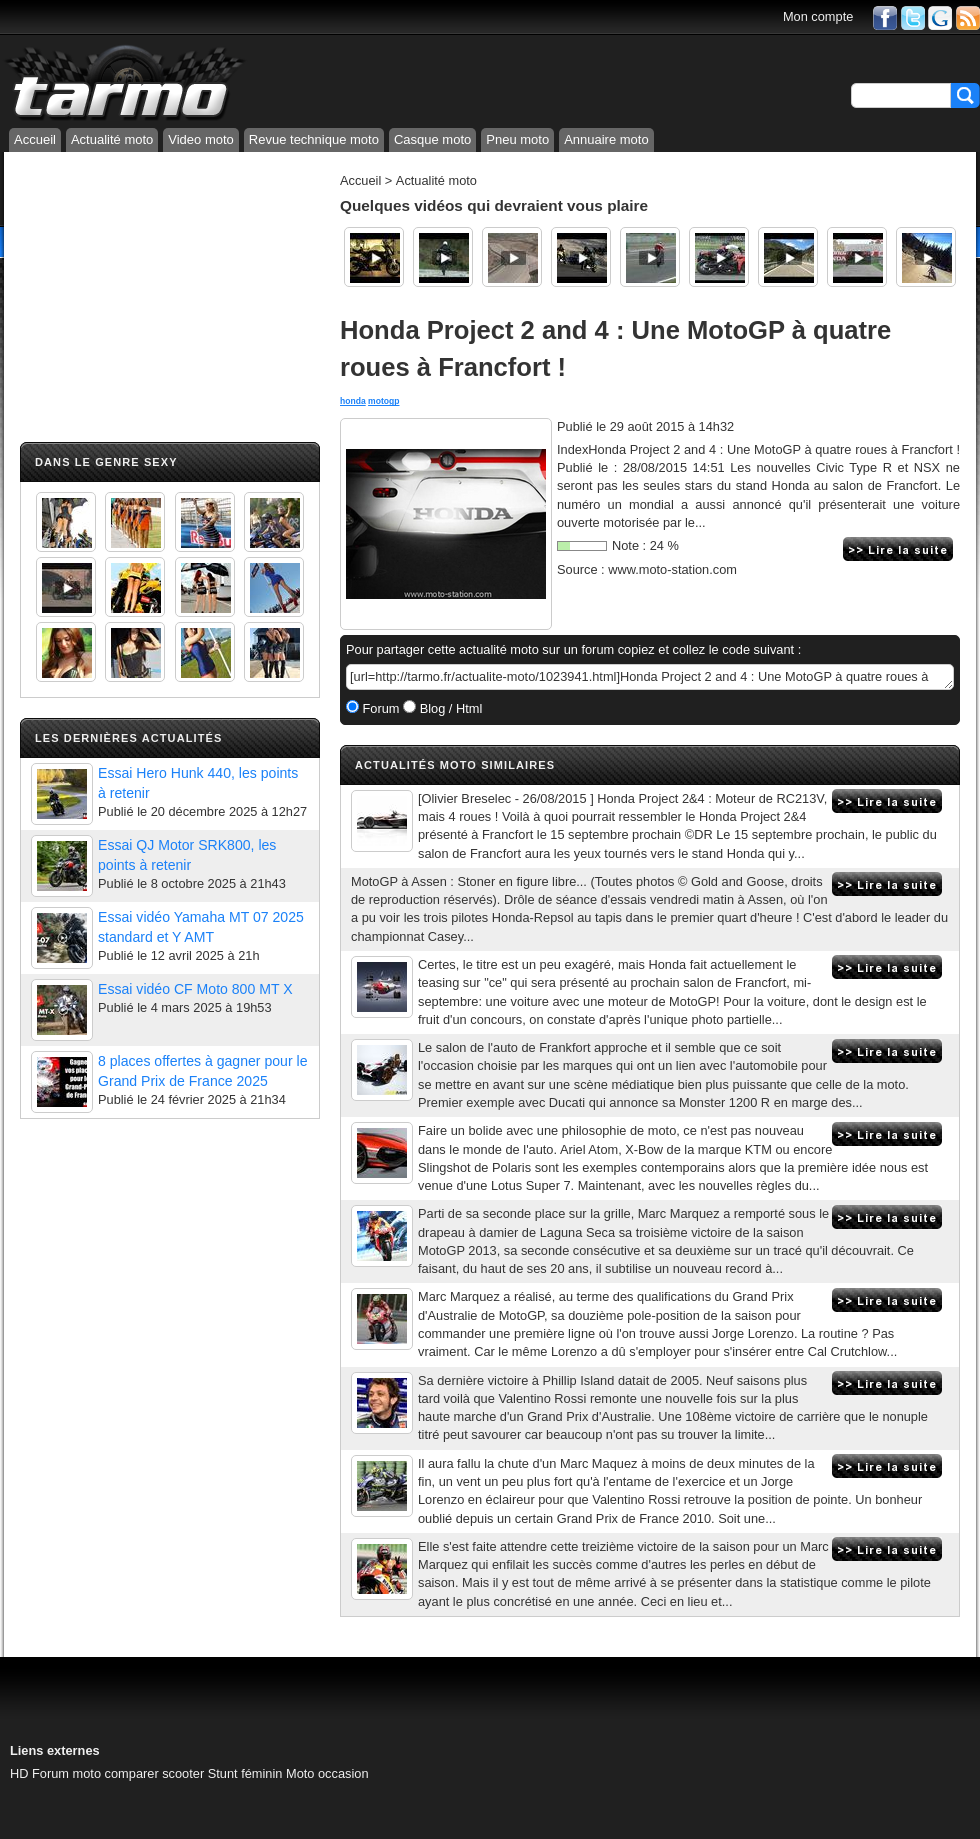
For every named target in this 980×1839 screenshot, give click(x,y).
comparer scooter (155, 1773)
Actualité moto (112, 139)
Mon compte (818, 16)
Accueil (35, 139)
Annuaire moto (606, 139)
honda (353, 401)
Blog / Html (449, 708)
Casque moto (432, 139)
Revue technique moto (314, 139)
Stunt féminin (245, 1773)
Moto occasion (327, 1773)
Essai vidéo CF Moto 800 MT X (195, 989)
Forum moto (66, 1773)
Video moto (201, 139)
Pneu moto (517, 139)
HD (19, 1773)
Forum (379, 708)
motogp (383, 401)
